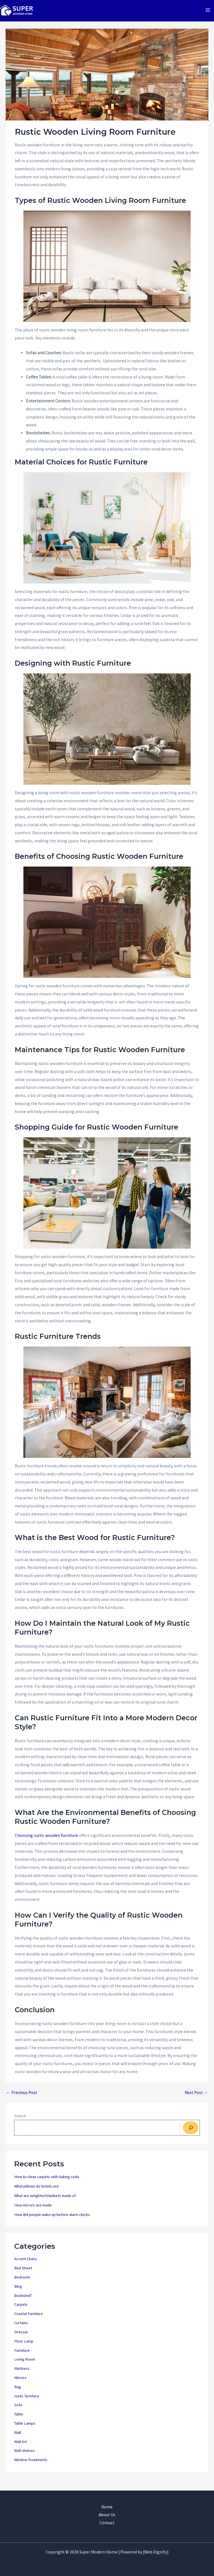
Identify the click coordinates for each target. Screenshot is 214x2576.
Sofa (18, 2410)
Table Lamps (24, 2428)
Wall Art (20, 2447)
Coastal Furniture (28, 2319)
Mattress (22, 2373)
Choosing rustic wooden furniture (46, 1841)
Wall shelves (24, 2456)
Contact (107, 2522)
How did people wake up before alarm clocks (52, 2220)
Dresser (21, 2337)
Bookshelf (22, 2301)
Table (18, 2419)
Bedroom (22, 2282)
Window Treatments (30, 2465)
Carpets (21, 2309)
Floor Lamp (23, 2346)
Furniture (22, 2355)
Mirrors (20, 2383)
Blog (18, 2291)
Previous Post (21, 2098)
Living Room (24, 2364)
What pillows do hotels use (36, 2191)
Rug (17, 2392)
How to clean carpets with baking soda (46, 2182)
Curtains (21, 2328)
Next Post (196, 2098)
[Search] (190, 2133)
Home (107, 2506)
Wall (17, 2437)
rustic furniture (26, 2401)
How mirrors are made (33, 2210)
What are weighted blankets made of (45, 2201)
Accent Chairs (25, 2264)
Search (20, 2121)
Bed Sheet (23, 2273)
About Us (107, 2514)
